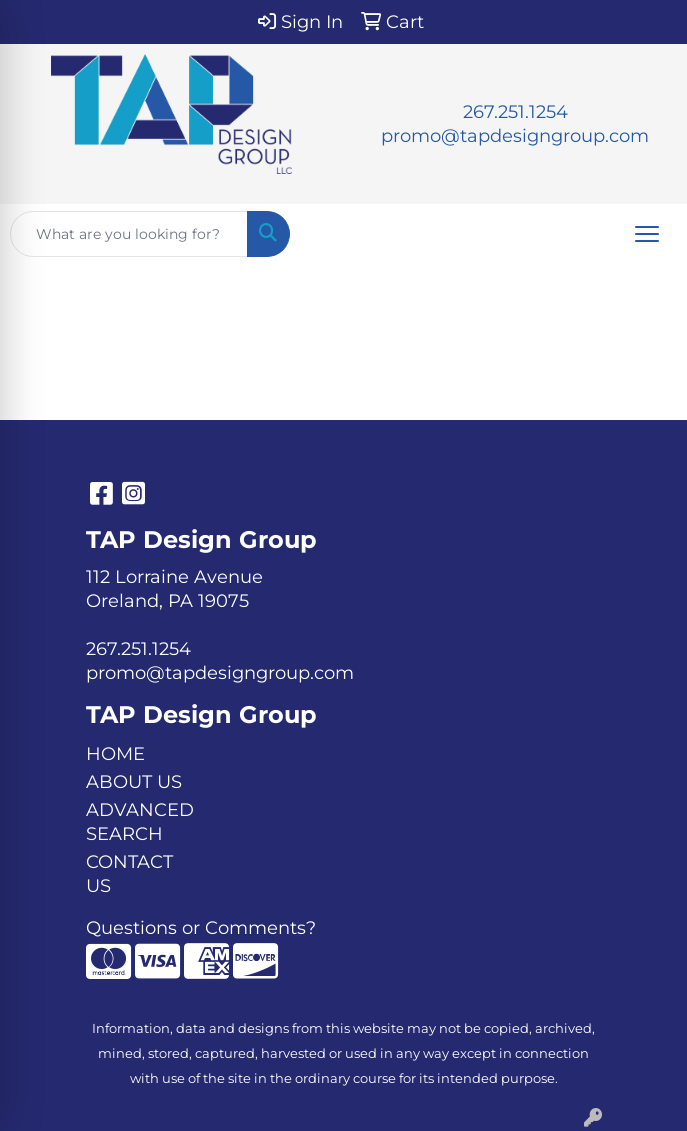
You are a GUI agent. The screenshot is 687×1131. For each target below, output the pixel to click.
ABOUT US (134, 782)
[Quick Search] (129, 234)
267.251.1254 (515, 112)
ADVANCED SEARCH (140, 822)
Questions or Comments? (201, 928)
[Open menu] (647, 234)
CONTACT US (129, 874)
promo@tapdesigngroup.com (515, 136)
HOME (115, 754)
